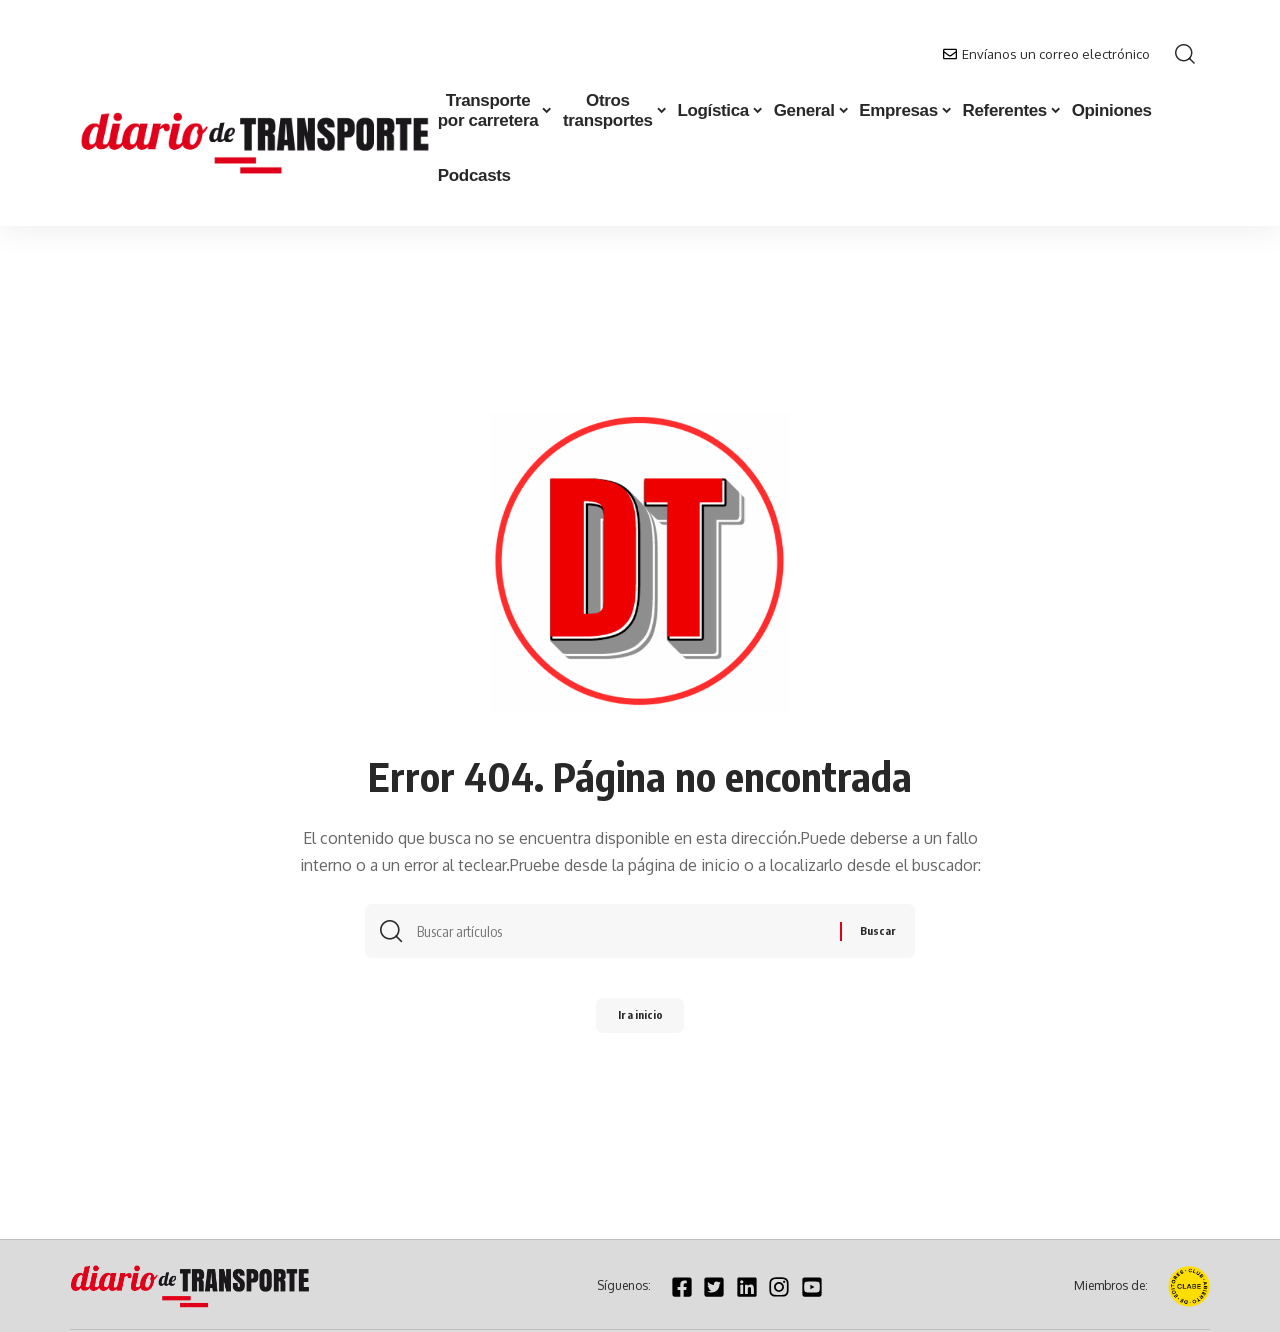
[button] (1185, 54)
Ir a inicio (640, 1021)
